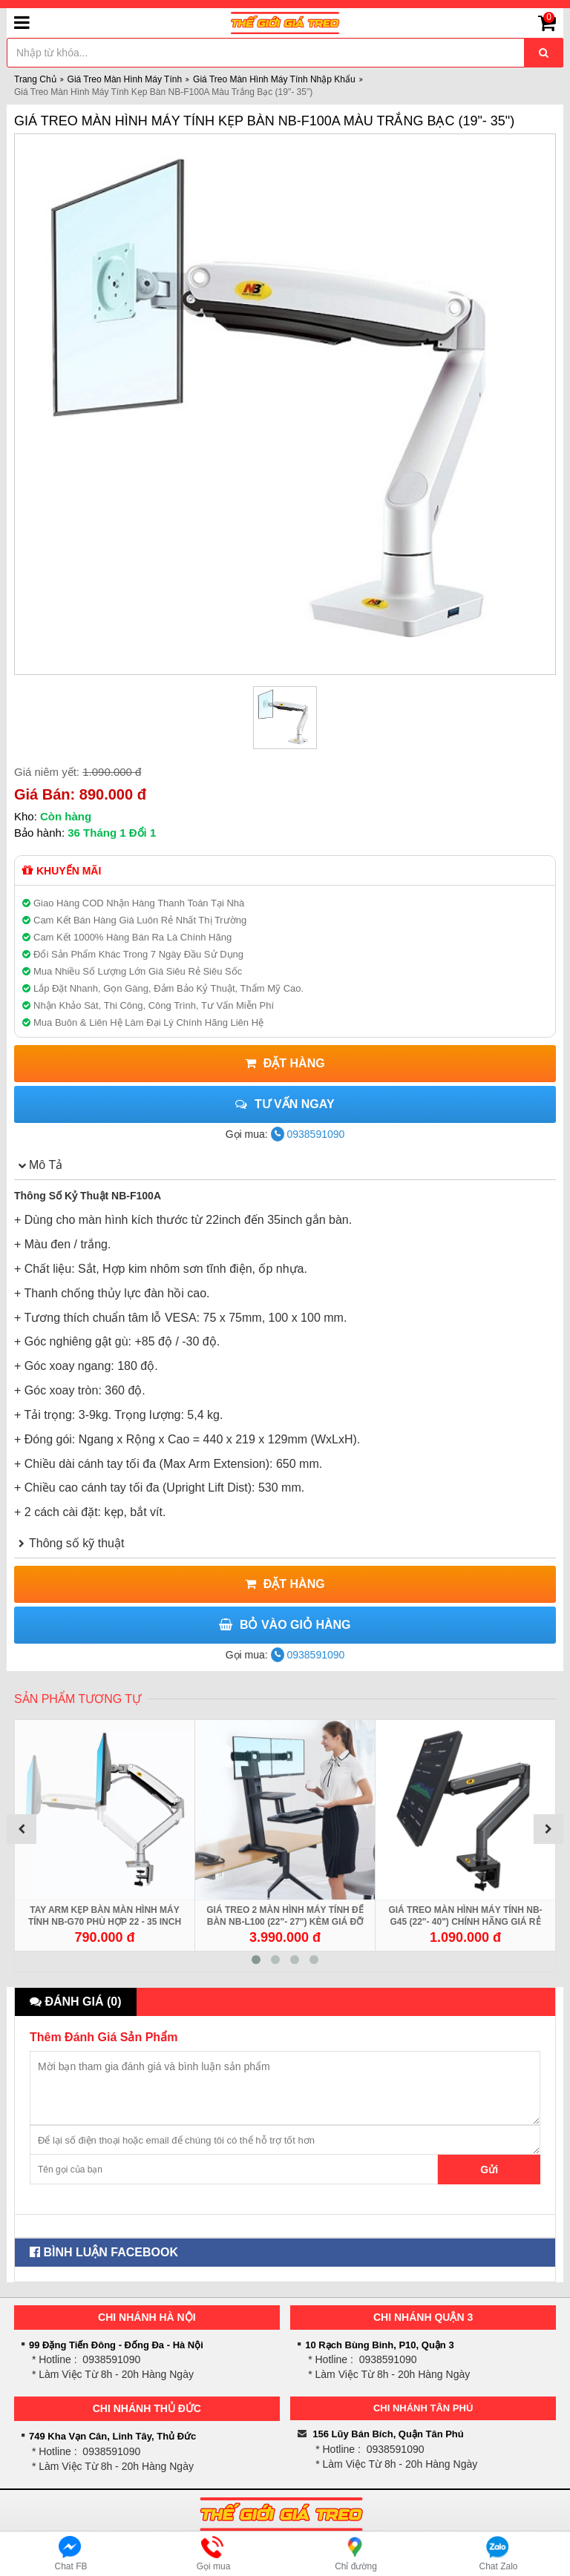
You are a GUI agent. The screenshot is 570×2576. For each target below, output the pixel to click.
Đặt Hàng (284, 1063)
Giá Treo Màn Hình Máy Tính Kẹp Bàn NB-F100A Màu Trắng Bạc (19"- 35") (264, 120)
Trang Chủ (35, 79)
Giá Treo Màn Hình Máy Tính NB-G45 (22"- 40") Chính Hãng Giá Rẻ (465, 1916)
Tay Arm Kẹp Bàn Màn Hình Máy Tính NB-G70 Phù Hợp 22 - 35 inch (104, 1916)
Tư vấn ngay (284, 1104)
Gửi (489, 2169)
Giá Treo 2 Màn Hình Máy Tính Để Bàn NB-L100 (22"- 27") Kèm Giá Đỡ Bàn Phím (284, 1922)
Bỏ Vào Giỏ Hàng (284, 1624)
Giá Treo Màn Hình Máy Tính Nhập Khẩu (274, 79)
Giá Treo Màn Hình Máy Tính (125, 79)
